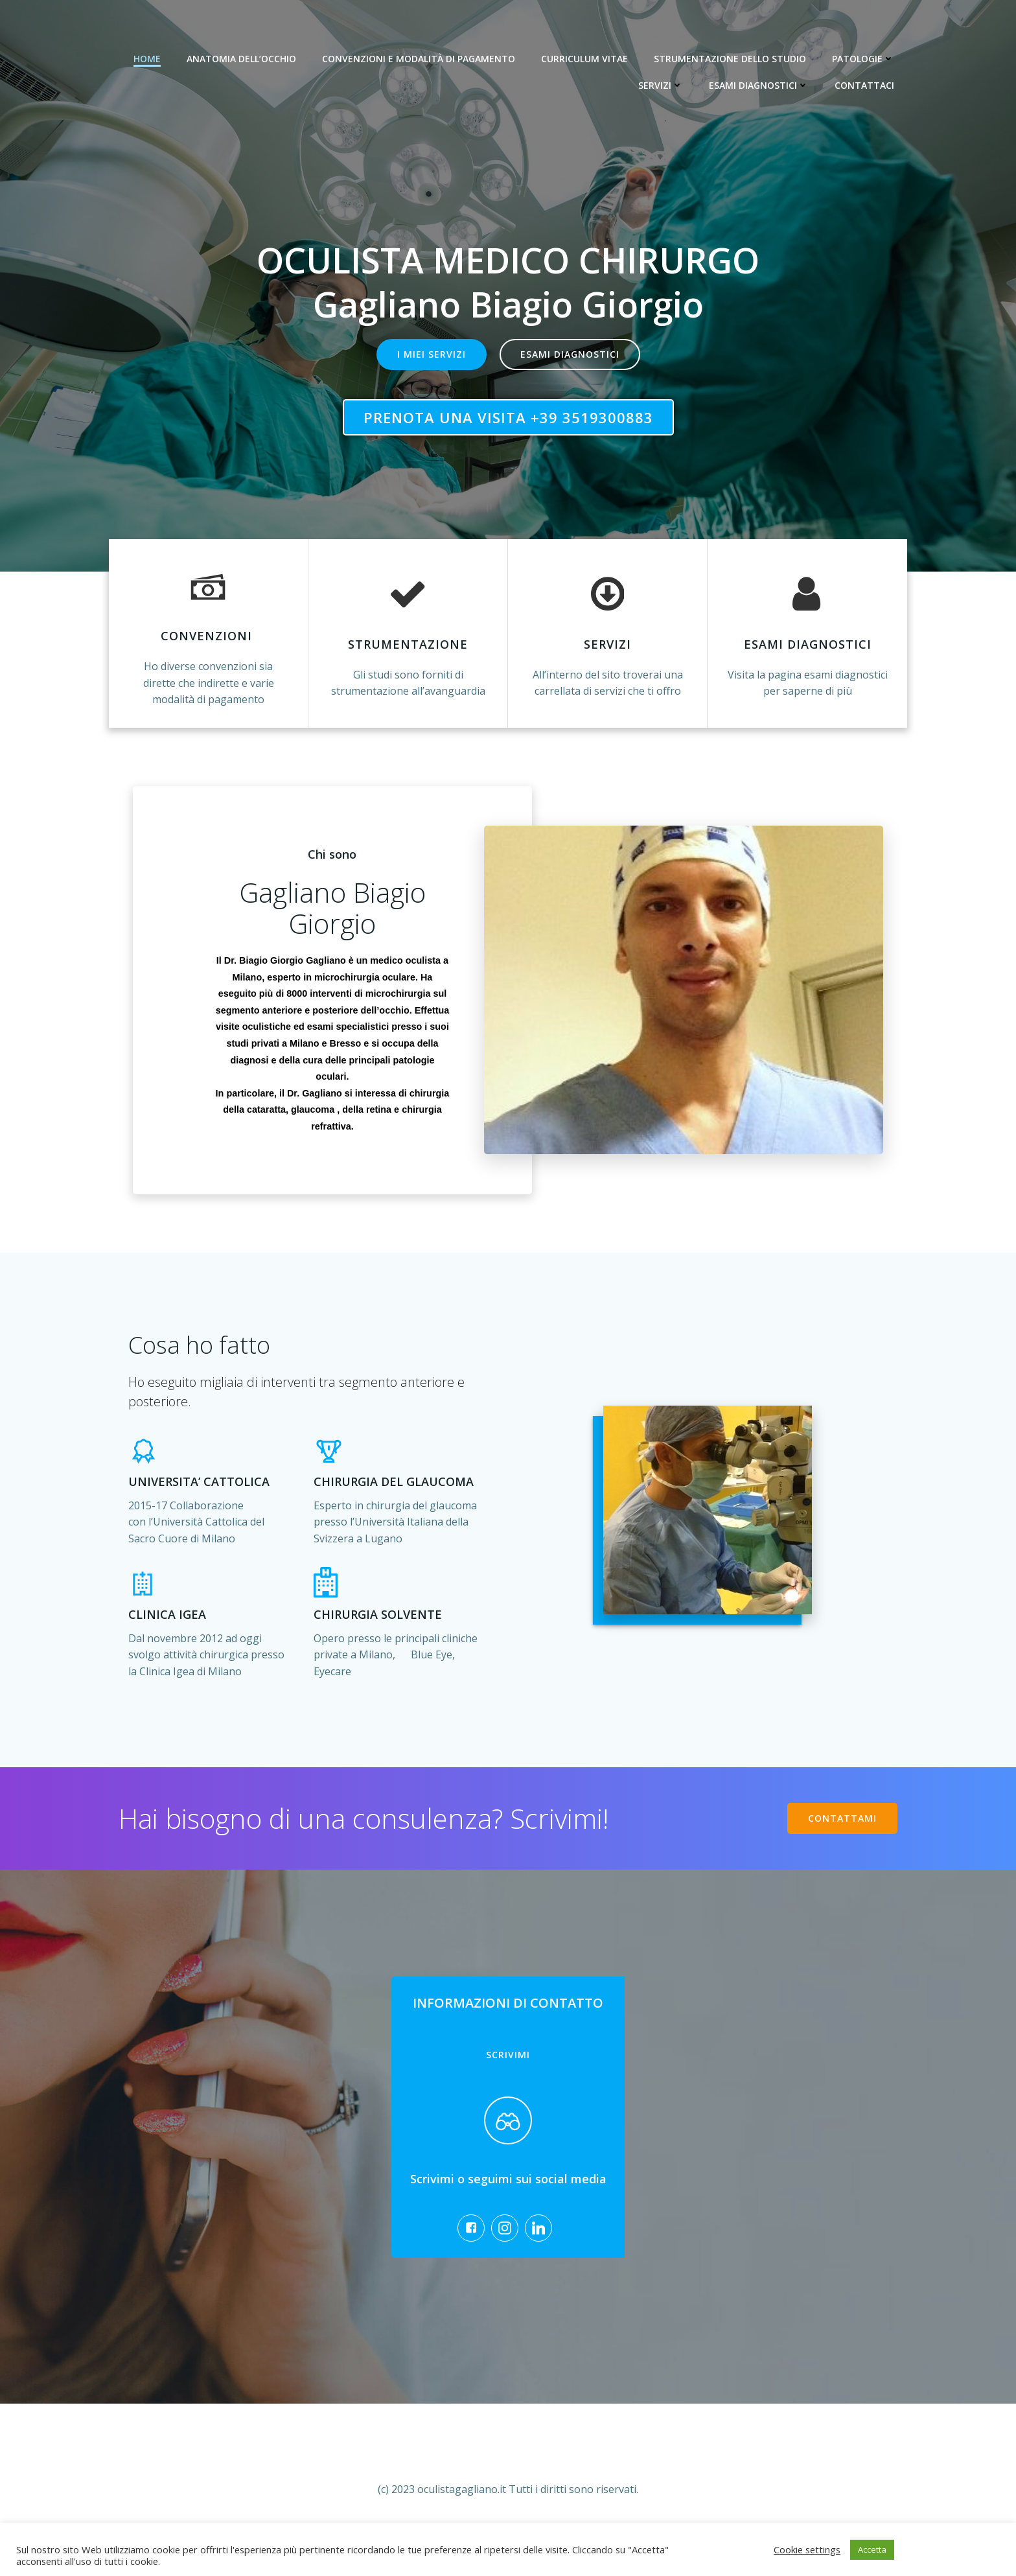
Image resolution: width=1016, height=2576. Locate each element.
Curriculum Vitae (584, 58)
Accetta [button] (872, 2549)
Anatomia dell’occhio (241, 58)
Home (147, 58)
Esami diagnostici (759, 85)
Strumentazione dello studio (730, 58)
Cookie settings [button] (807, 2549)
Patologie (863, 58)
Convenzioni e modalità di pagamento (418, 58)
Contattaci (864, 85)
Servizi (660, 85)
